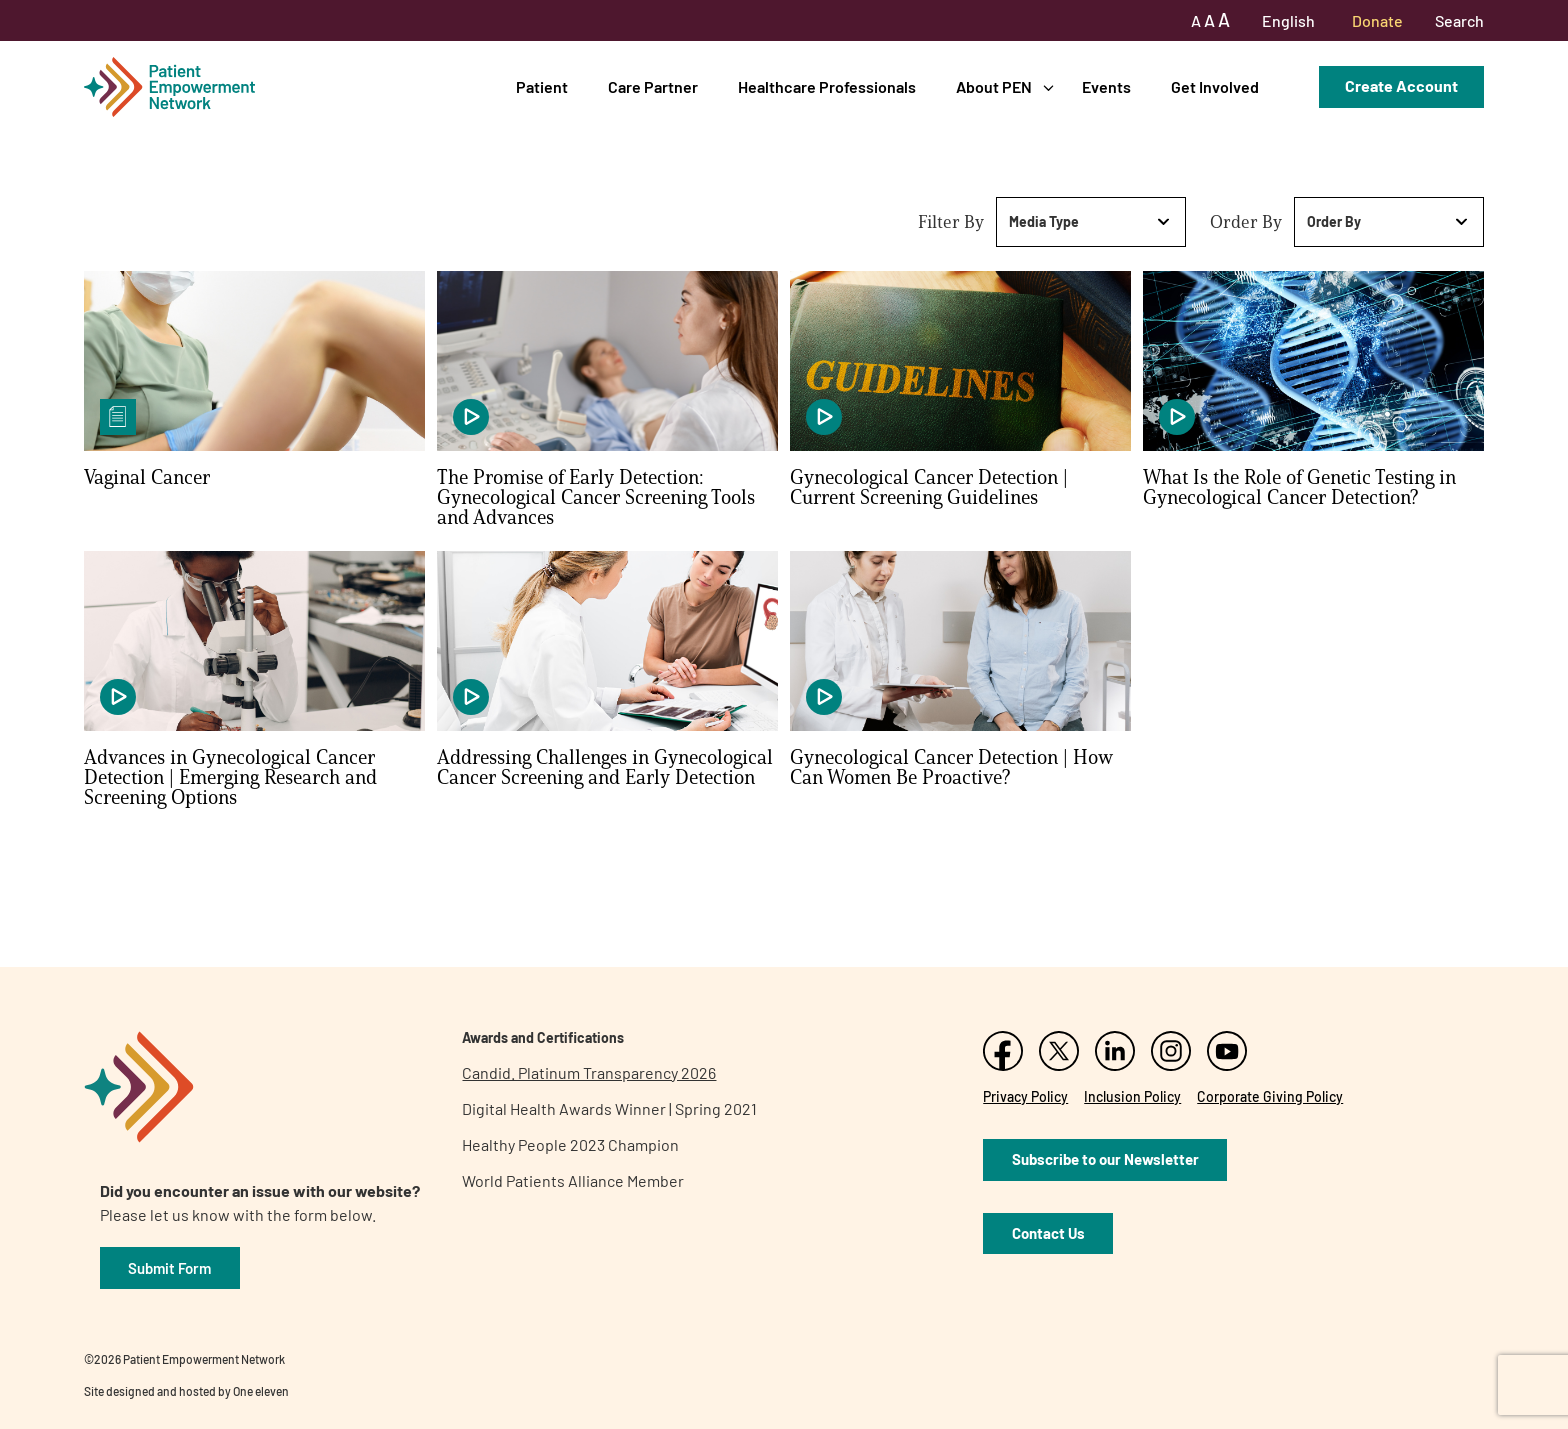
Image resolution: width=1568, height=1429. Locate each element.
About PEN (994, 86)
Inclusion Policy (1132, 1096)
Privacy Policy (1025, 1096)
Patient (542, 86)
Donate (1377, 20)
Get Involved (1215, 86)
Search (1459, 20)
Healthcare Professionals (827, 86)
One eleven (261, 1391)
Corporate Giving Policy (1270, 1096)
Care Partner (653, 86)
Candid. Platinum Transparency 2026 (589, 1072)
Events (1106, 86)
